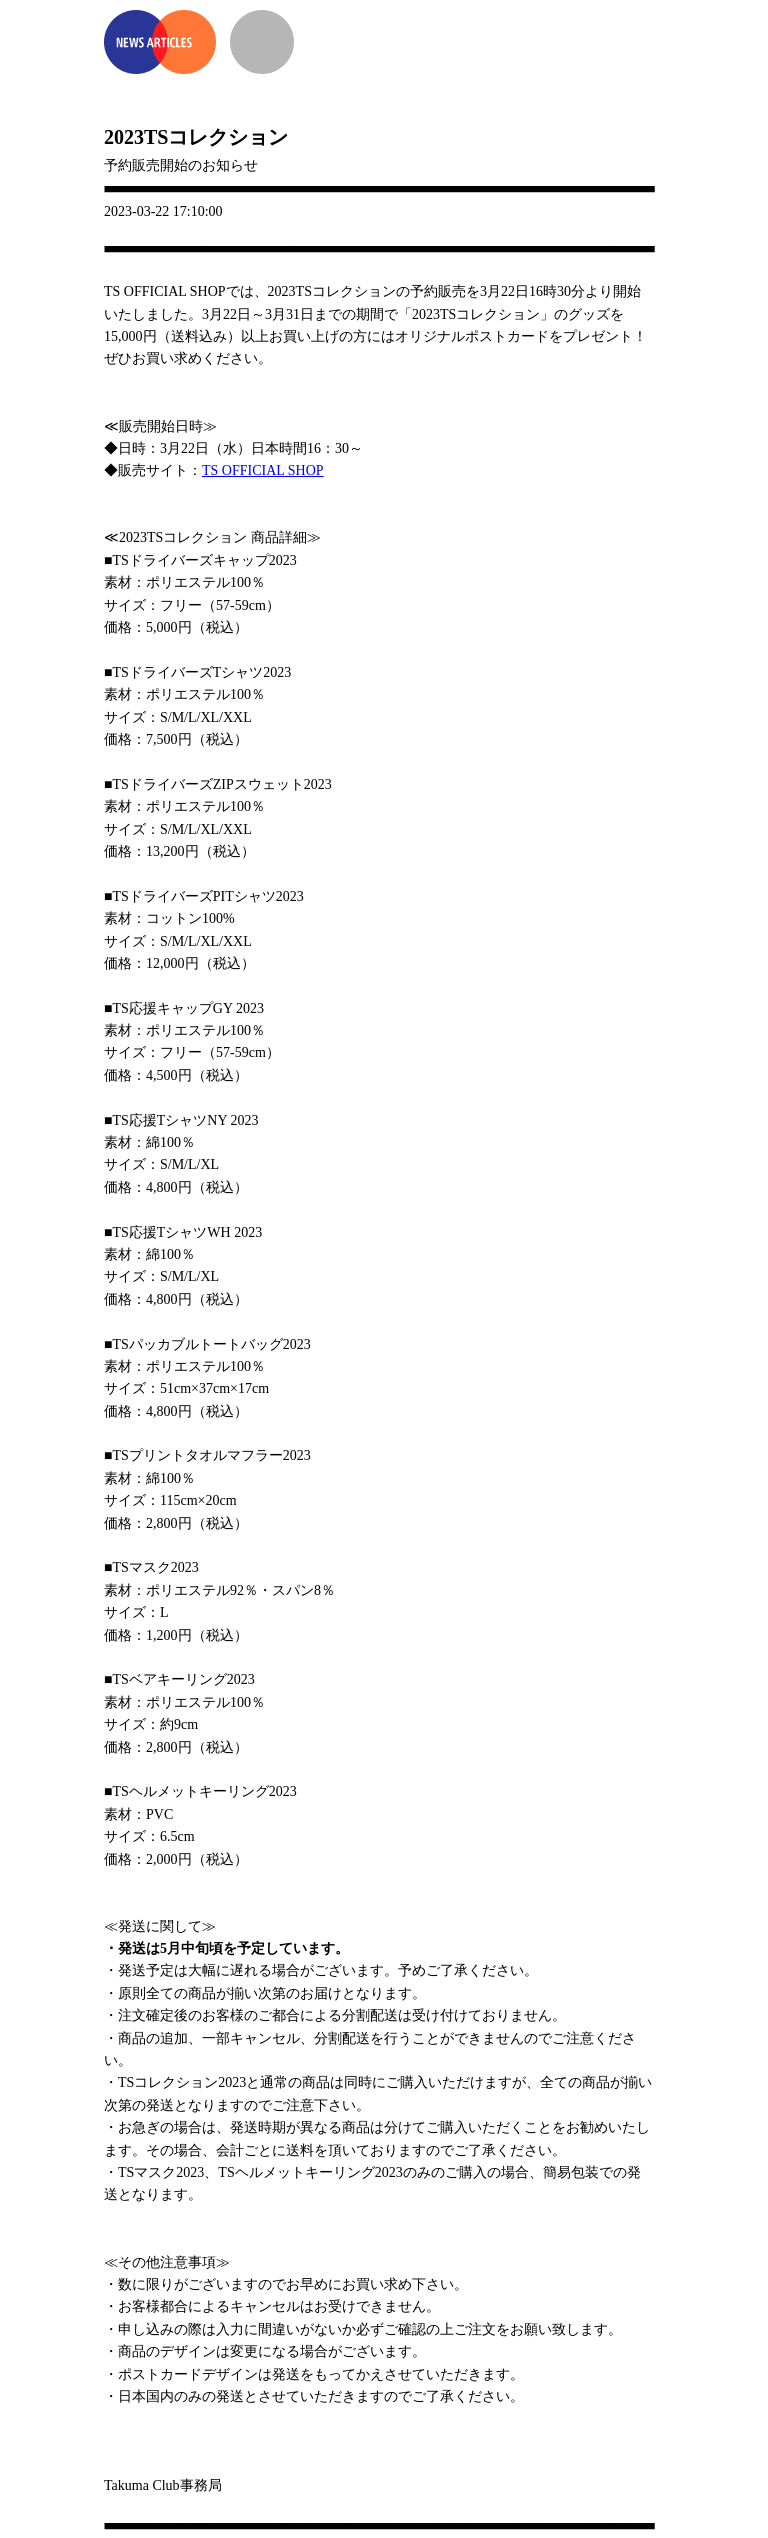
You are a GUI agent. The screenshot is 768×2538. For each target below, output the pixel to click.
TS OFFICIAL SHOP (263, 470)
